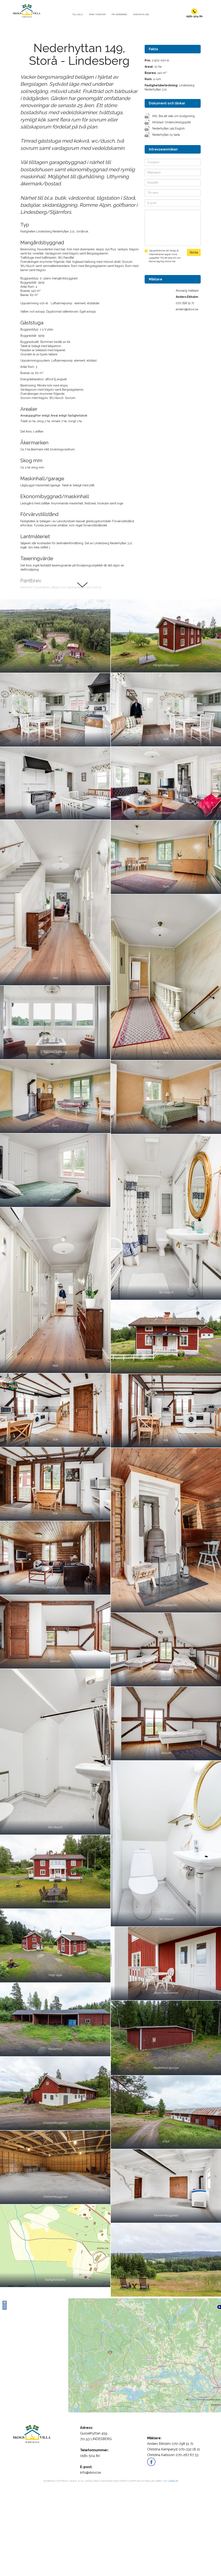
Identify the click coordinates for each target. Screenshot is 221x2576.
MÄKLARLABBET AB (155, 2561)
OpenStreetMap (197, 2480)
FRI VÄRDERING (119, 14)
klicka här (170, 342)
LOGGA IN (172, 2561)
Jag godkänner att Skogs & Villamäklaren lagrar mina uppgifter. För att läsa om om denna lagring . (165, 337)
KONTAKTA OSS (141, 14)
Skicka (194, 333)
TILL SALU (77, 14)
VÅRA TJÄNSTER (97, 14)
